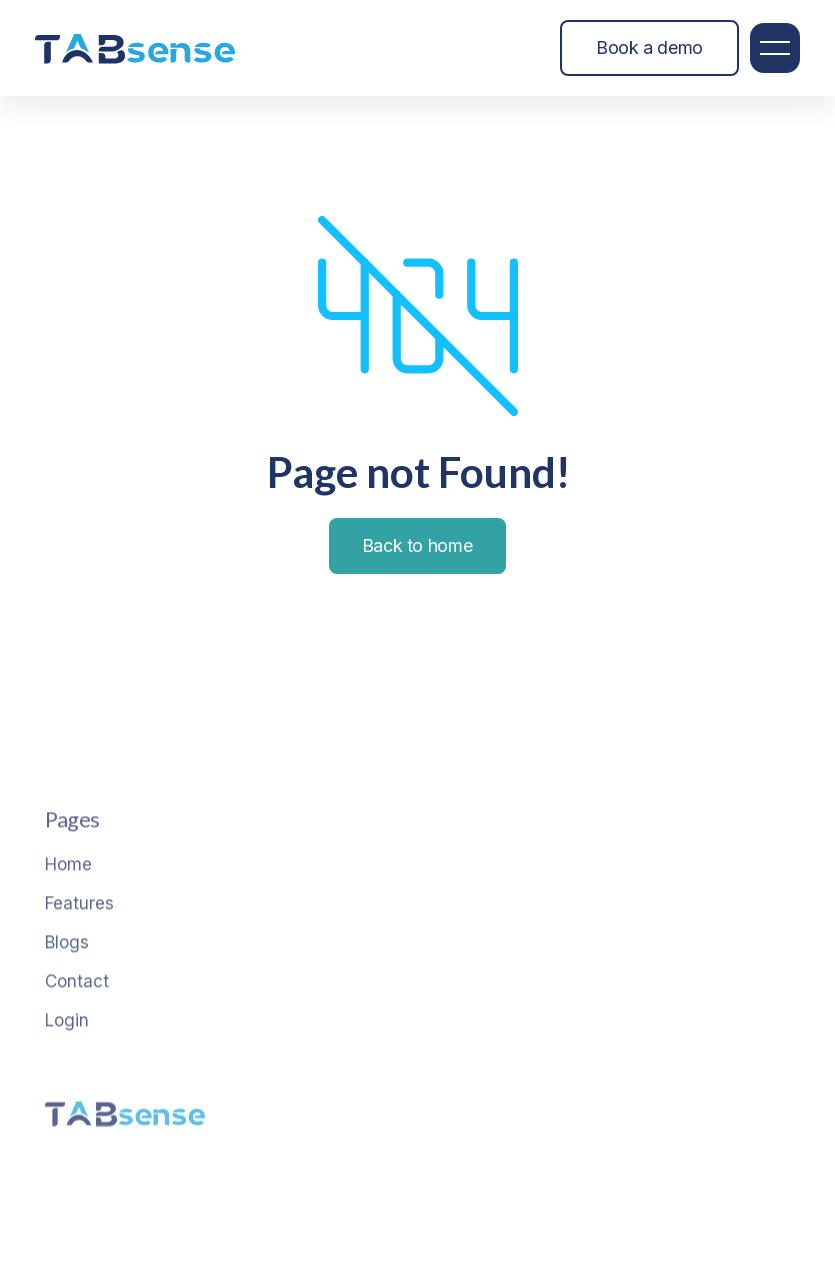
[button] (775, 48)
